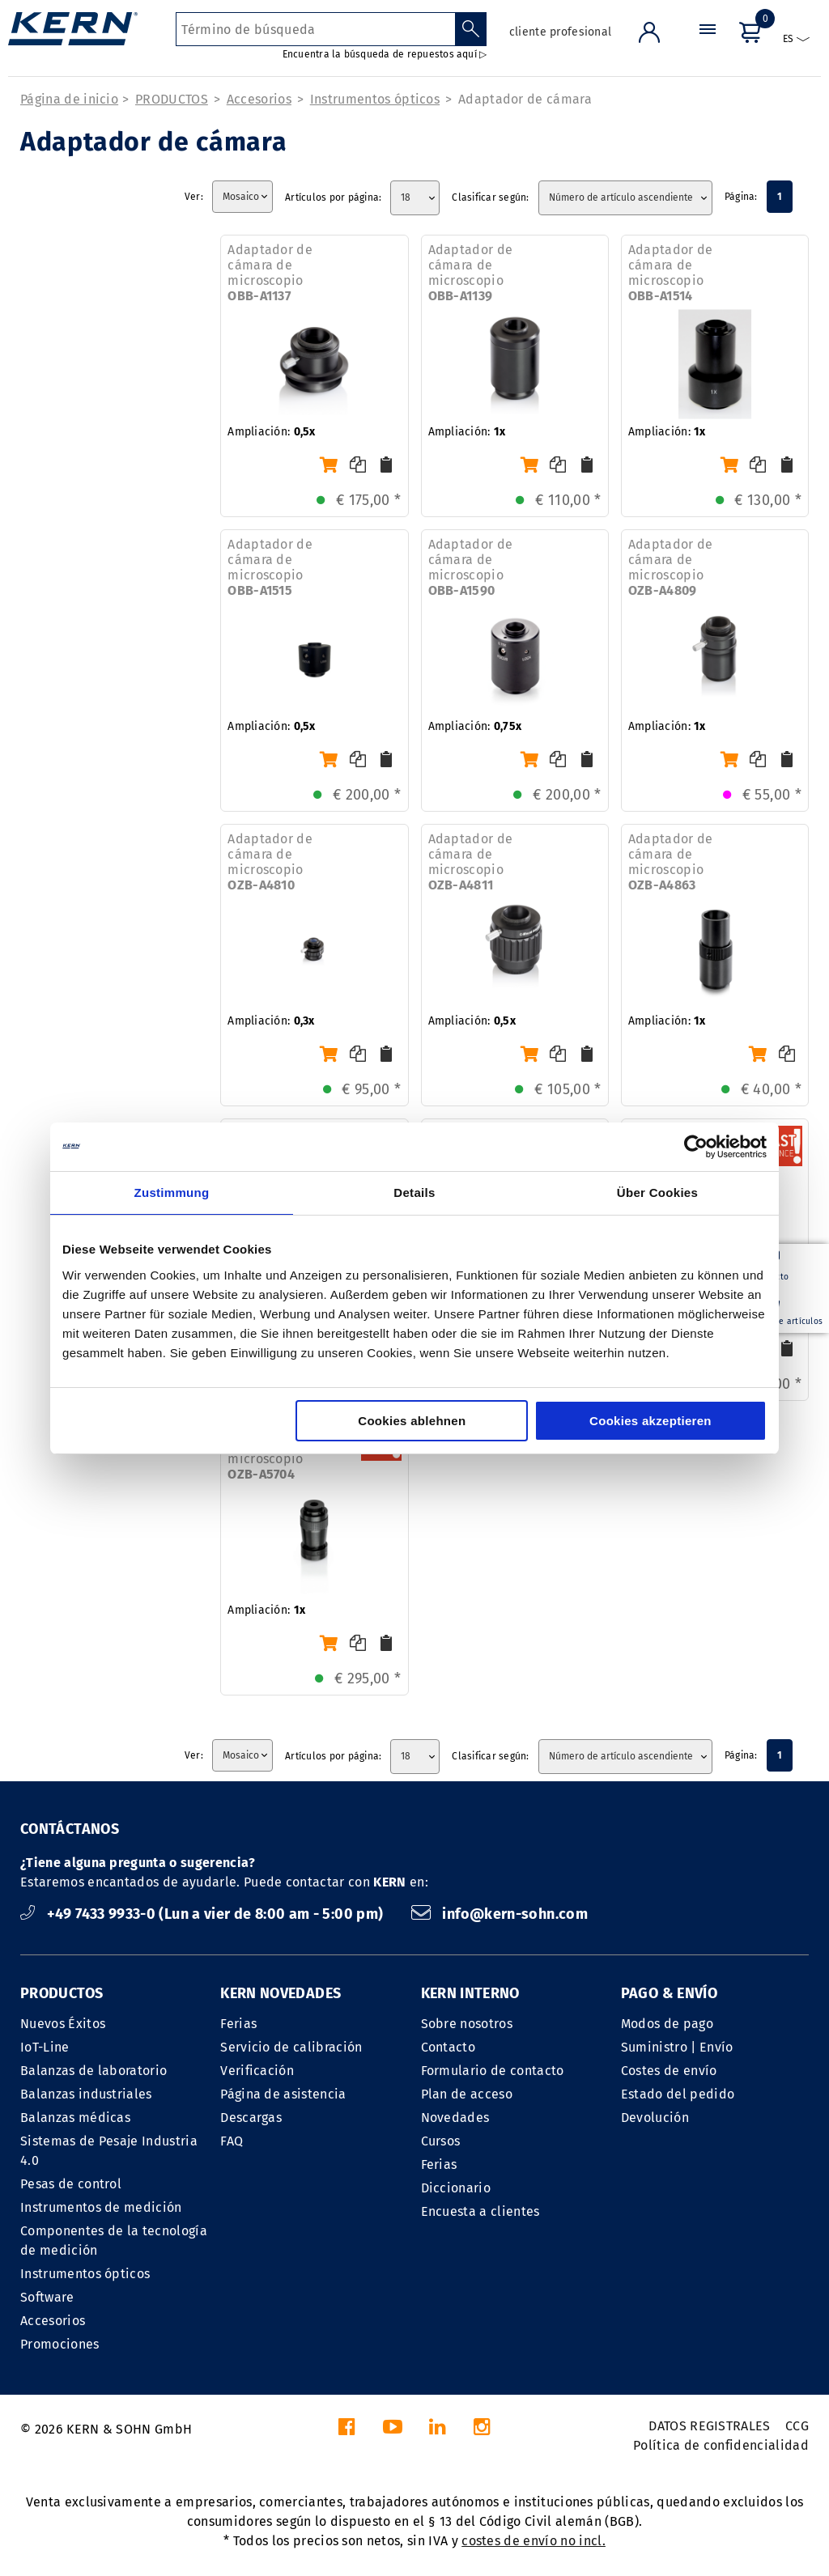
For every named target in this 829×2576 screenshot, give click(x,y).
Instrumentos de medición (101, 2207)
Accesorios (259, 99)
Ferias (238, 2023)
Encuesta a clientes (480, 2211)
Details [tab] (414, 1192)
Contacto (448, 2047)
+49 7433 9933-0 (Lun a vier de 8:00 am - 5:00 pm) (203, 1914)
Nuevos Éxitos (62, 2023)
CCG (797, 2426)
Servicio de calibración (291, 2047)
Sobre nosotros (466, 2023)
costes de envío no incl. (533, 2540)
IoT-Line (45, 2047)
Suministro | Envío (677, 2047)
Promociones (60, 2344)
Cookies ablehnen (412, 1421)
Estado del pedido (677, 2094)
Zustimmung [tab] (172, 1192)
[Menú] (707, 44)
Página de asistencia (283, 2094)
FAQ (231, 2141)
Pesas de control (70, 2184)
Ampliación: (271, 432)
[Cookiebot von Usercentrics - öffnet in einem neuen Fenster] (696, 1147)
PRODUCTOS (171, 99)
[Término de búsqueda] (315, 29)
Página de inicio (69, 99)
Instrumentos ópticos (375, 99)
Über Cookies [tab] (657, 1192)
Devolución (655, 2117)
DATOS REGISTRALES (709, 2426)
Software (47, 2297)
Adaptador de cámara (525, 99)
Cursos (441, 2141)
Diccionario (456, 2188)
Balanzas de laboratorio (93, 2070)
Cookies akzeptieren (650, 1421)
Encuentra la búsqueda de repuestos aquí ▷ (385, 54)
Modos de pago (667, 2023)
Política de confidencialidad (721, 2445)
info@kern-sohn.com (499, 1914)
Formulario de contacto (492, 2070)
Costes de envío (669, 2070)
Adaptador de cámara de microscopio (269, 272)
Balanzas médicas (75, 2117)
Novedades (455, 2117)
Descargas (251, 2117)
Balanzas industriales (86, 2094)
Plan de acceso (466, 2094)
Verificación (257, 2070)
